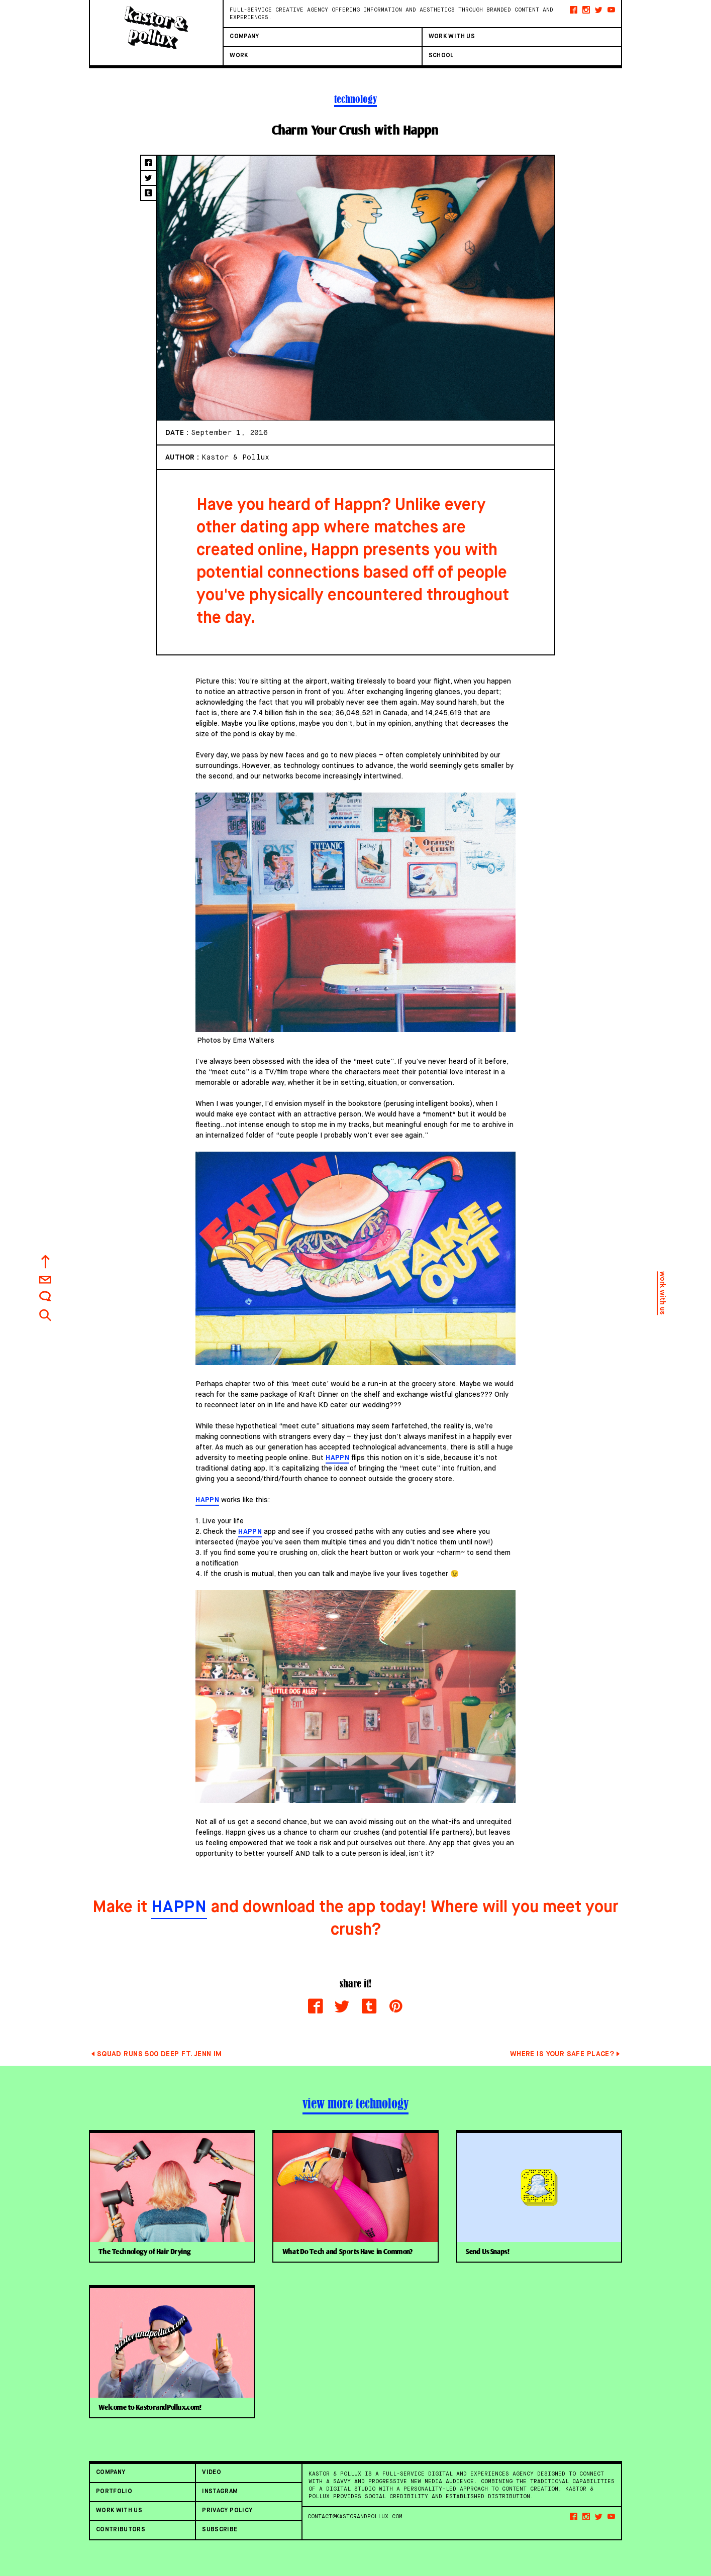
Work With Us (452, 37)
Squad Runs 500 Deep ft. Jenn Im (159, 2054)
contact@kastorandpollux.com (355, 2516)
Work (239, 56)
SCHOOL (441, 56)
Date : (178, 432)
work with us (662, 1293)
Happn (337, 1458)
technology (355, 99)
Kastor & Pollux (235, 457)
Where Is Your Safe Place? (562, 2054)
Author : (183, 457)
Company (244, 37)
